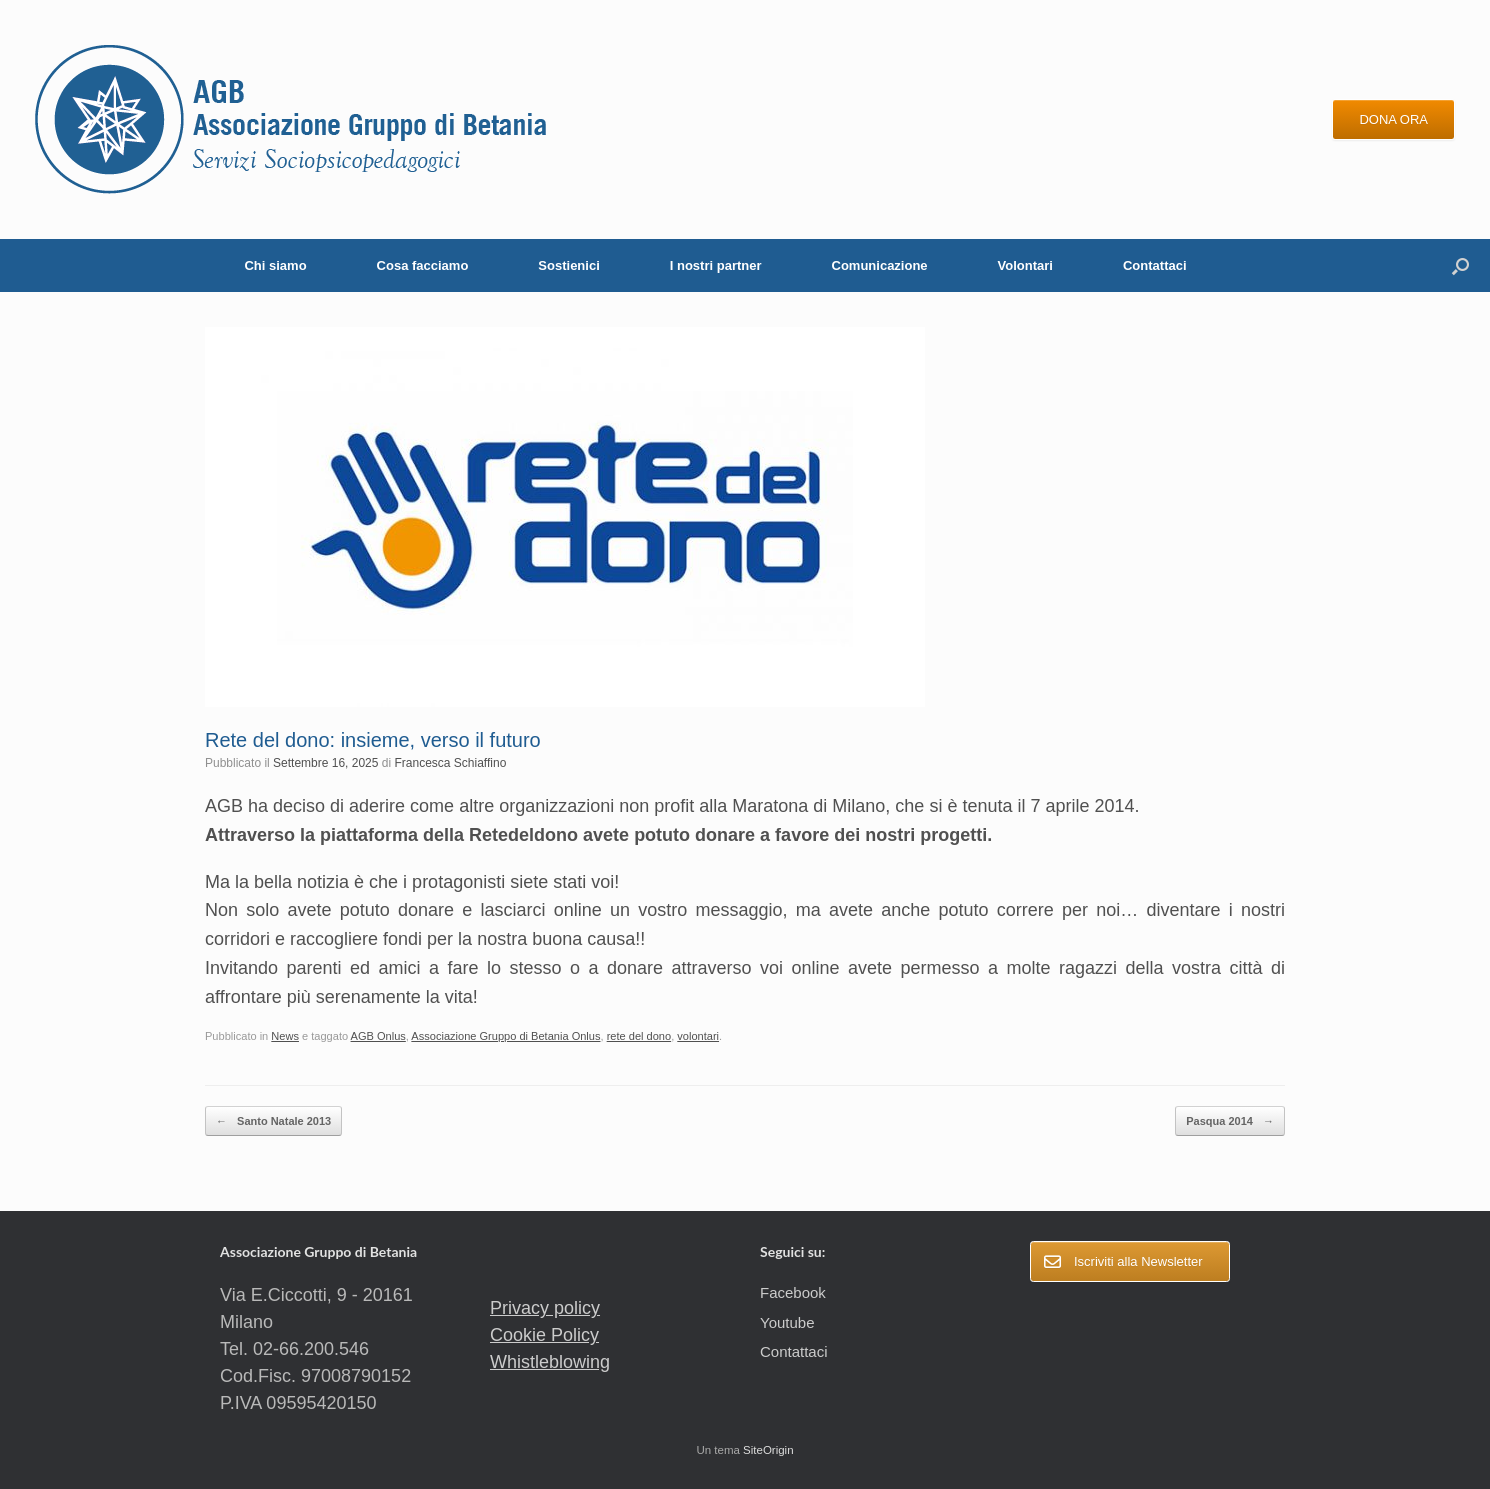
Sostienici (568, 265)
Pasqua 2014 (1230, 1121)
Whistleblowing (550, 1362)
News (285, 1036)
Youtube (787, 1322)
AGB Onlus (378, 1036)
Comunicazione (880, 265)
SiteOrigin (768, 1450)
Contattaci (1155, 265)
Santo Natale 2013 (273, 1121)
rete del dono (639, 1036)
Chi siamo (275, 265)
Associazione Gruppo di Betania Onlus (505, 1036)
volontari (698, 1036)
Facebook (793, 1292)
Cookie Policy (544, 1335)
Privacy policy (545, 1308)
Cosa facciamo (423, 265)
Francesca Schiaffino (451, 763)
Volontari (1025, 265)
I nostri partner (716, 265)
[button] (1460, 265)
